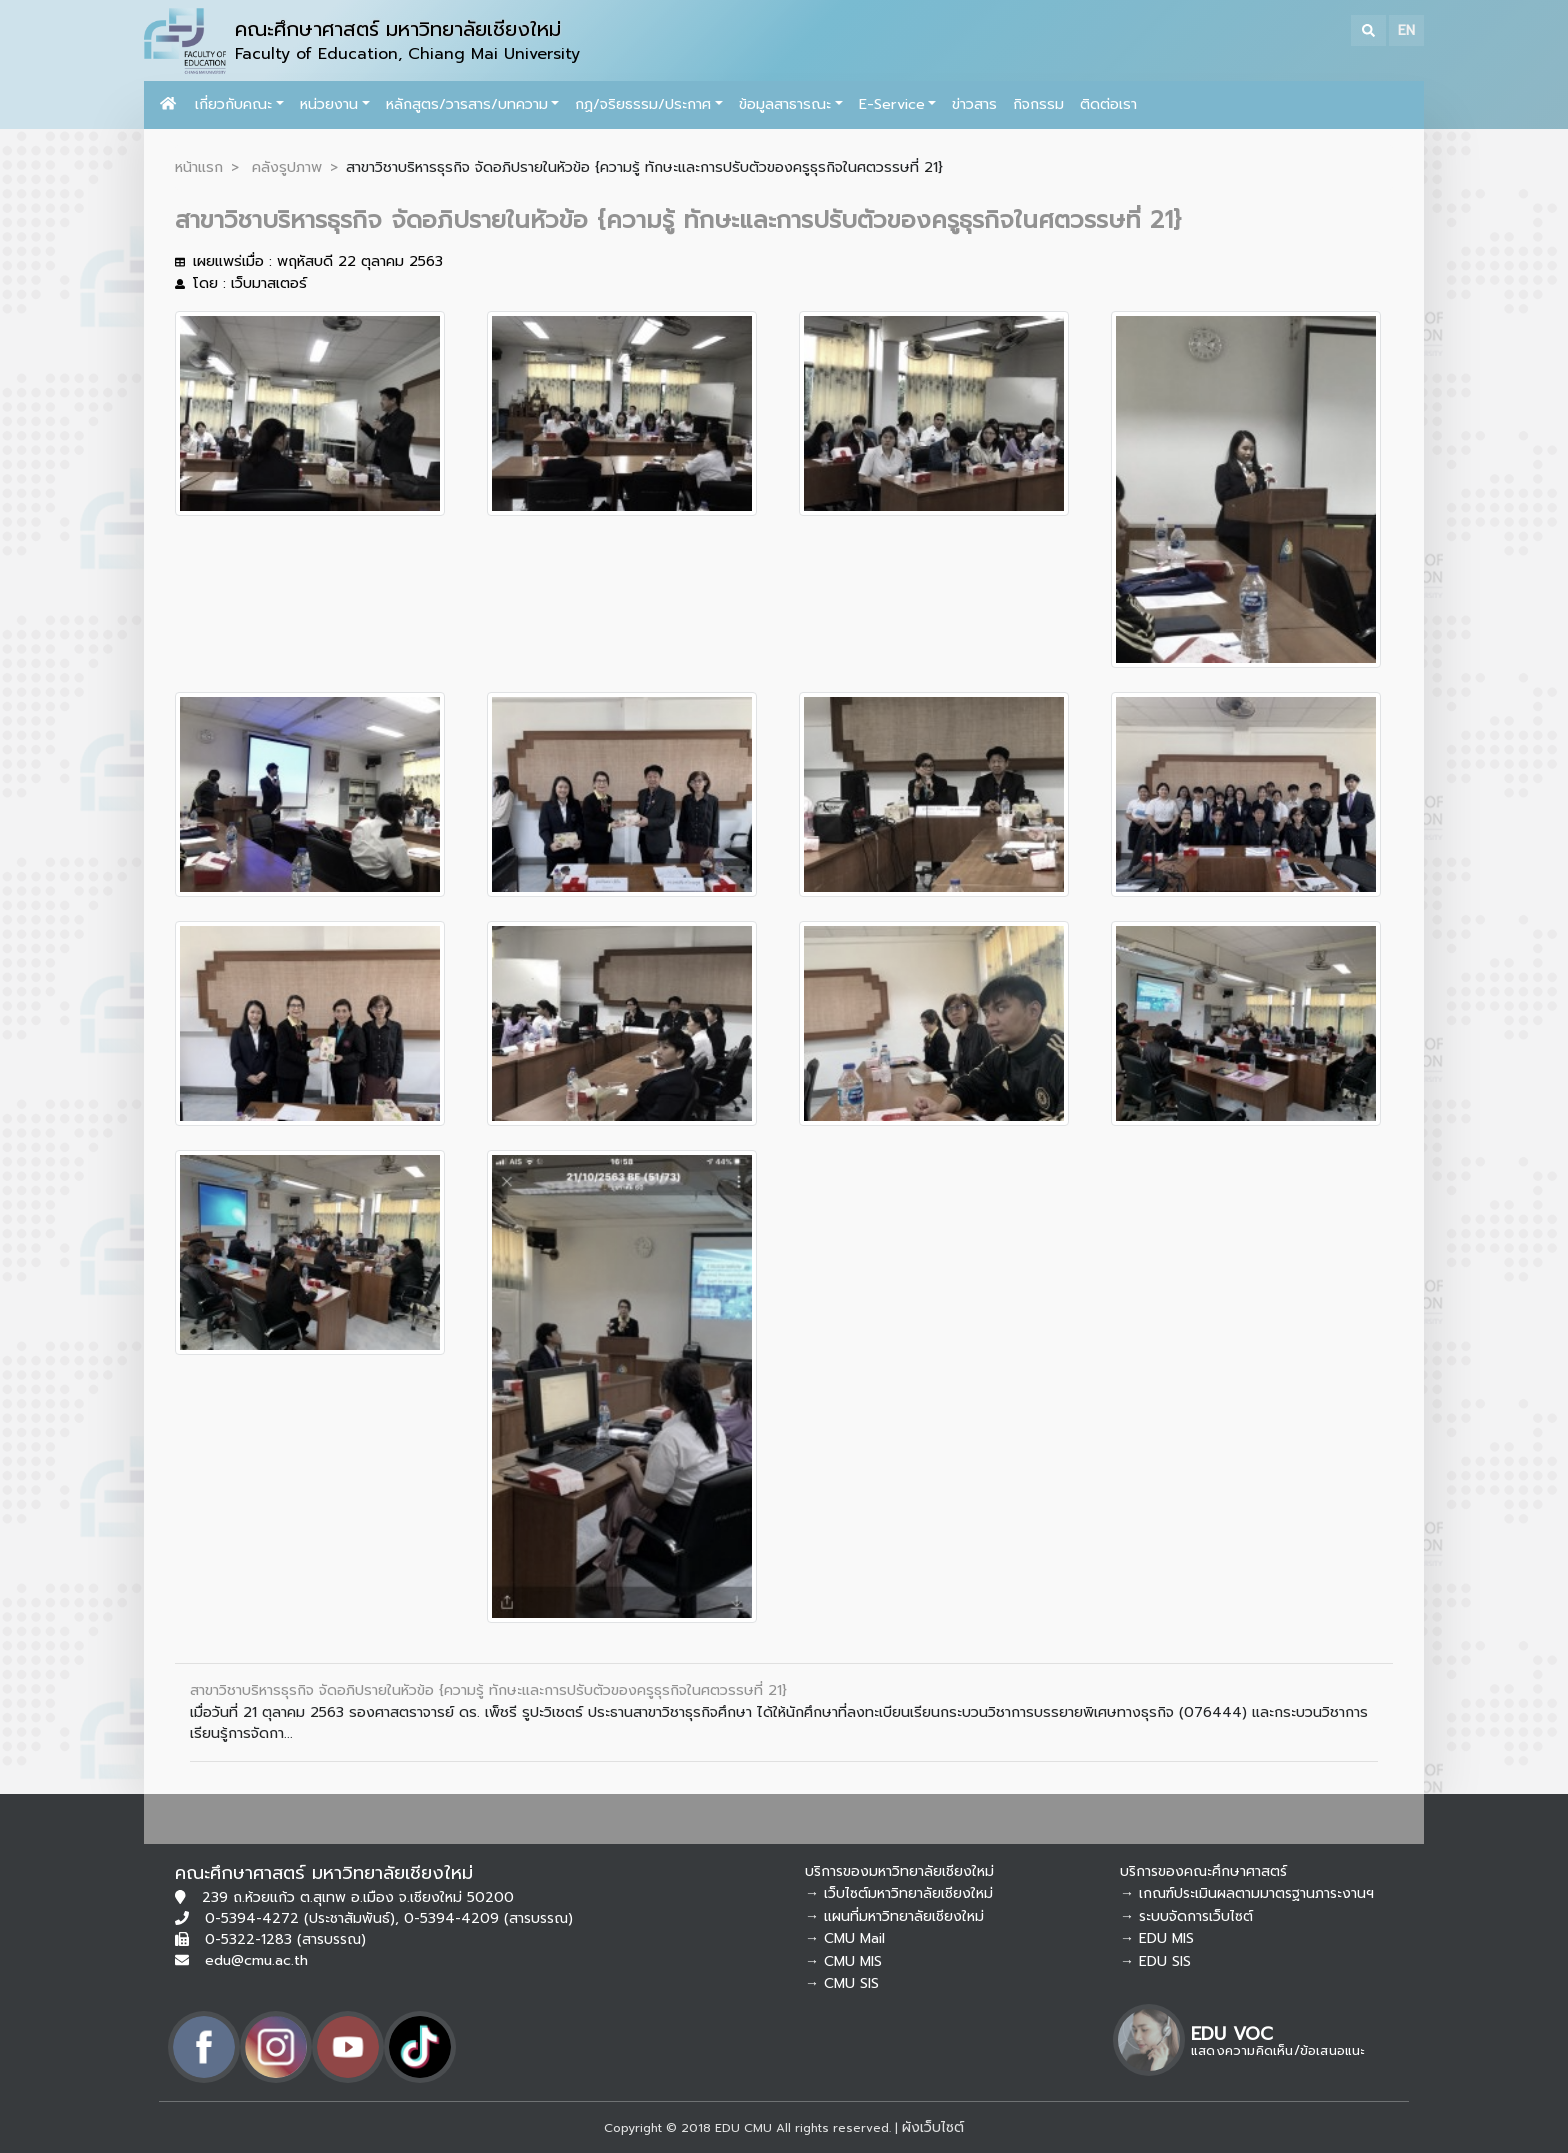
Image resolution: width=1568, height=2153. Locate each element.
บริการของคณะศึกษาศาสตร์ (1203, 1871)
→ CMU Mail (845, 1938)
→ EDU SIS (1155, 1961)
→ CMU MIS (843, 1961)
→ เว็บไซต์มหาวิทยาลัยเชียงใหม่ (899, 1893)
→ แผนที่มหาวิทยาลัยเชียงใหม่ (894, 1916)
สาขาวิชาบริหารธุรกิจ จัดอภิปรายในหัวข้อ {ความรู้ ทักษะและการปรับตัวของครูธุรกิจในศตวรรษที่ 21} (488, 1690)
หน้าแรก (199, 167)
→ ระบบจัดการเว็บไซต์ (1186, 1916)
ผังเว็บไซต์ (933, 2127)
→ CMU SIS (842, 1983)
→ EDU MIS (1157, 1938)
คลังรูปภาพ (287, 167)
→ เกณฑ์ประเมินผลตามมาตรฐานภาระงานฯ (1247, 1893)
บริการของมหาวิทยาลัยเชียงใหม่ (899, 1871)
